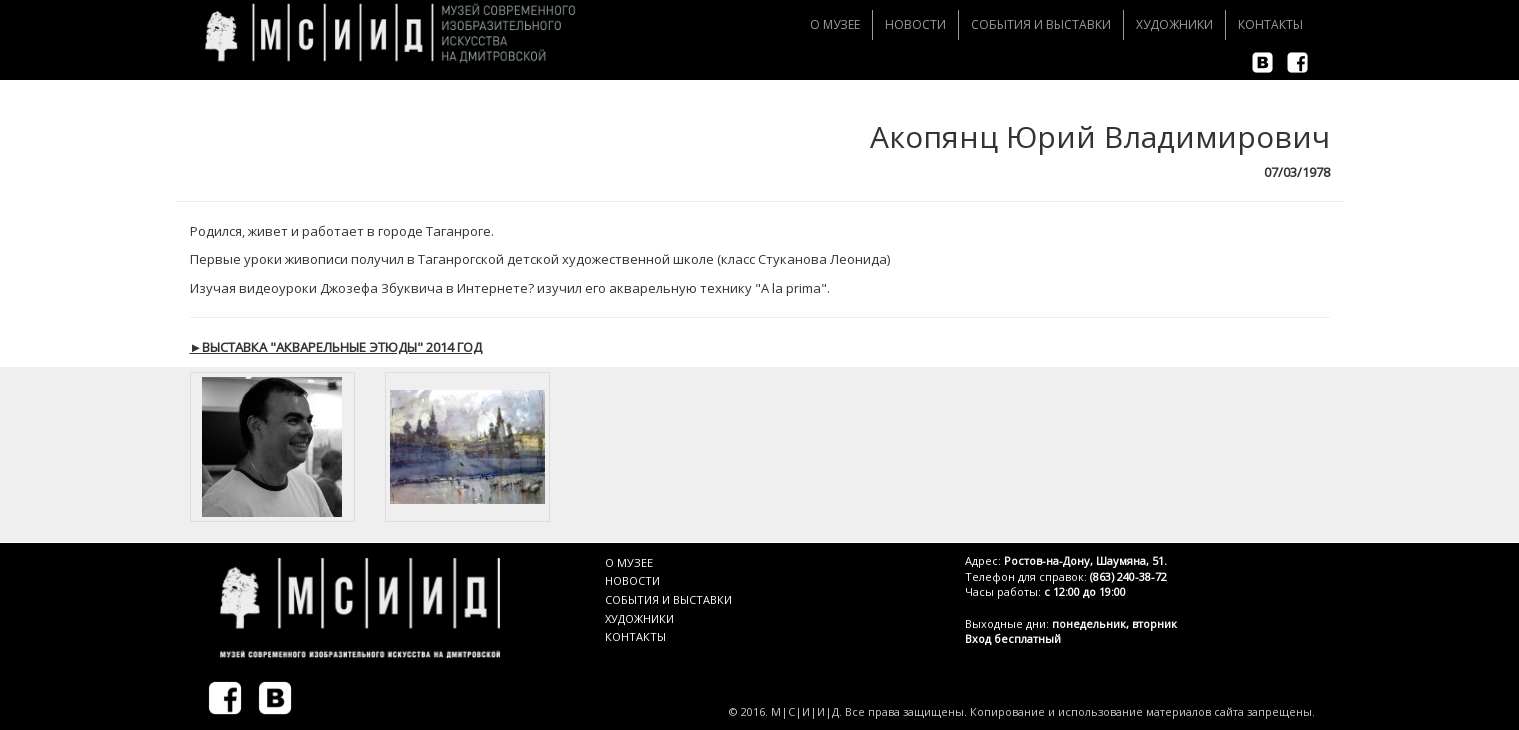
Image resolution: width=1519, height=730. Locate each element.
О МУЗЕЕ (629, 562)
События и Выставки (1041, 24)
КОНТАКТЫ (635, 636)
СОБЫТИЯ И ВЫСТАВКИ (668, 599)
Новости (915, 24)
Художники (1174, 24)
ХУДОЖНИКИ (639, 618)
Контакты (1270, 24)
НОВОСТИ (632, 580)
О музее (835, 24)
